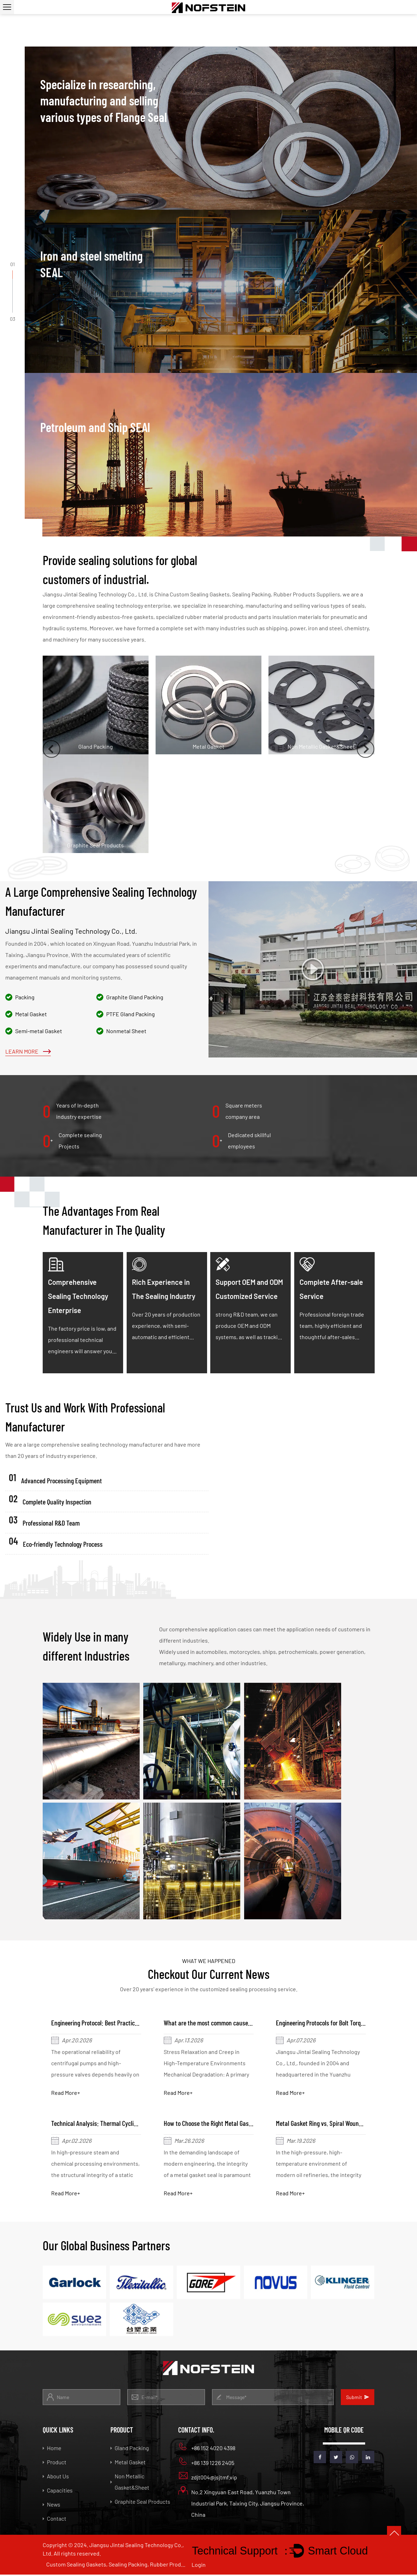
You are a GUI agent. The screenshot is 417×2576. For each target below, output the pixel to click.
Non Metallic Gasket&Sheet (129, 2483)
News (51, 2505)
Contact (54, 2519)
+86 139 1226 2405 (206, 2463)
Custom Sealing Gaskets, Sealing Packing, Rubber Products (116, 2565)
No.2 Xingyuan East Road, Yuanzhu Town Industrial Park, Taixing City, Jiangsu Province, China (241, 2503)
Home (52, 2449)
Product (54, 2463)
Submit (357, 2399)
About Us (56, 2477)
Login (199, 2566)
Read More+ (66, 2093)
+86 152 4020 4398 (206, 2448)
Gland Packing (129, 2449)
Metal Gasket (128, 2463)
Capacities (58, 2491)
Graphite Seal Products (140, 2503)
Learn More (28, 1051)
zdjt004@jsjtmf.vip (207, 2477)
